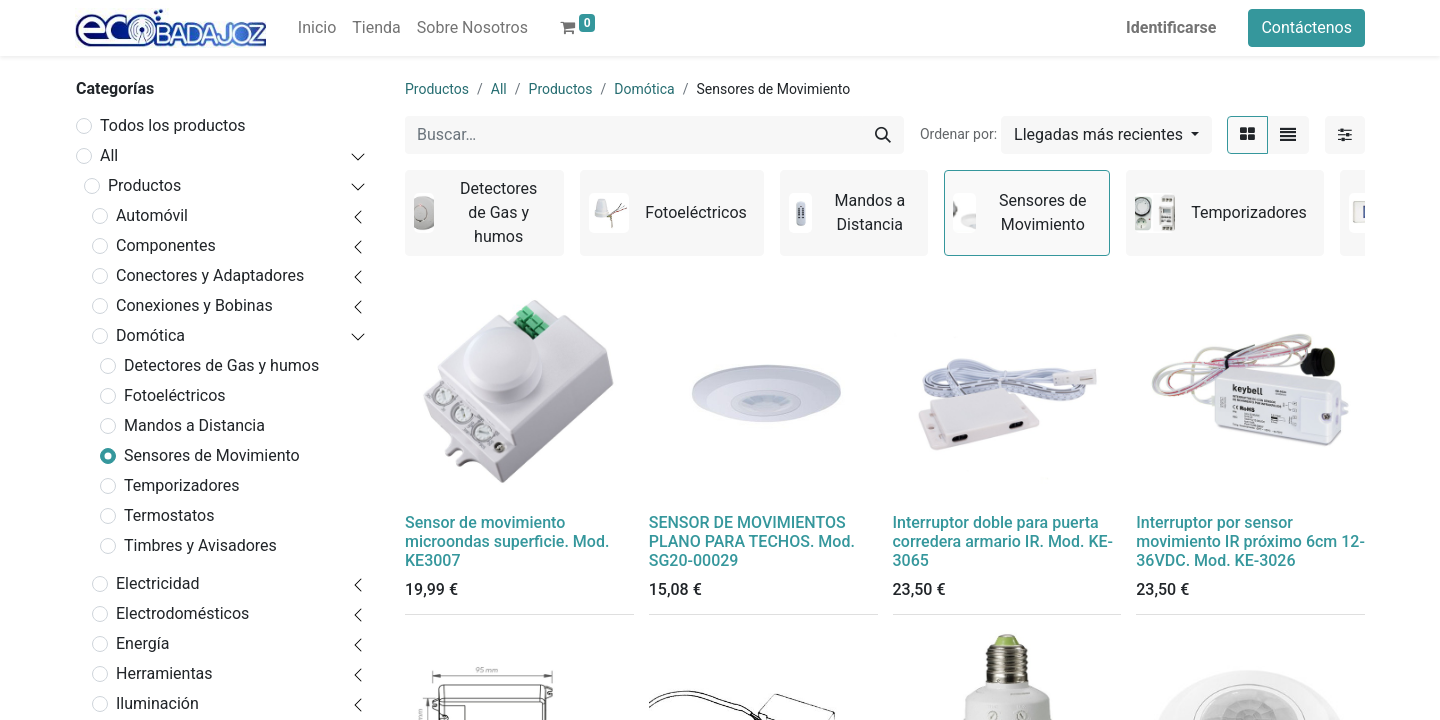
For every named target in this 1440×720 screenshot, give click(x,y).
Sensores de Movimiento (212, 455)
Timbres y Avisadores (200, 545)
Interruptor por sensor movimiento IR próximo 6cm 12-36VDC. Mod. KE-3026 (1250, 541)
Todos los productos (173, 125)
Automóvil (152, 215)
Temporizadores (182, 485)
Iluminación (157, 703)
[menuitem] (317, 28)
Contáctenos (1306, 27)
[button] (1106, 135)
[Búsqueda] (883, 135)
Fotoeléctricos (175, 395)
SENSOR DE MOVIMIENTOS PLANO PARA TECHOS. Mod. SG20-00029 (752, 541)
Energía (142, 643)
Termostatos (169, 515)
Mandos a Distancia (194, 425)
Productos (144, 185)
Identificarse (1171, 27)
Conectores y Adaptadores (210, 275)
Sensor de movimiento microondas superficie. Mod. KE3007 (507, 541)
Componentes (166, 245)
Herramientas (164, 673)
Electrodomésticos (182, 613)
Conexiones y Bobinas (194, 305)
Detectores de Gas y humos (221, 365)
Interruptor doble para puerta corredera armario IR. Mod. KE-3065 (1003, 541)
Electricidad (157, 583)
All (109, 155)
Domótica (150, 335)
